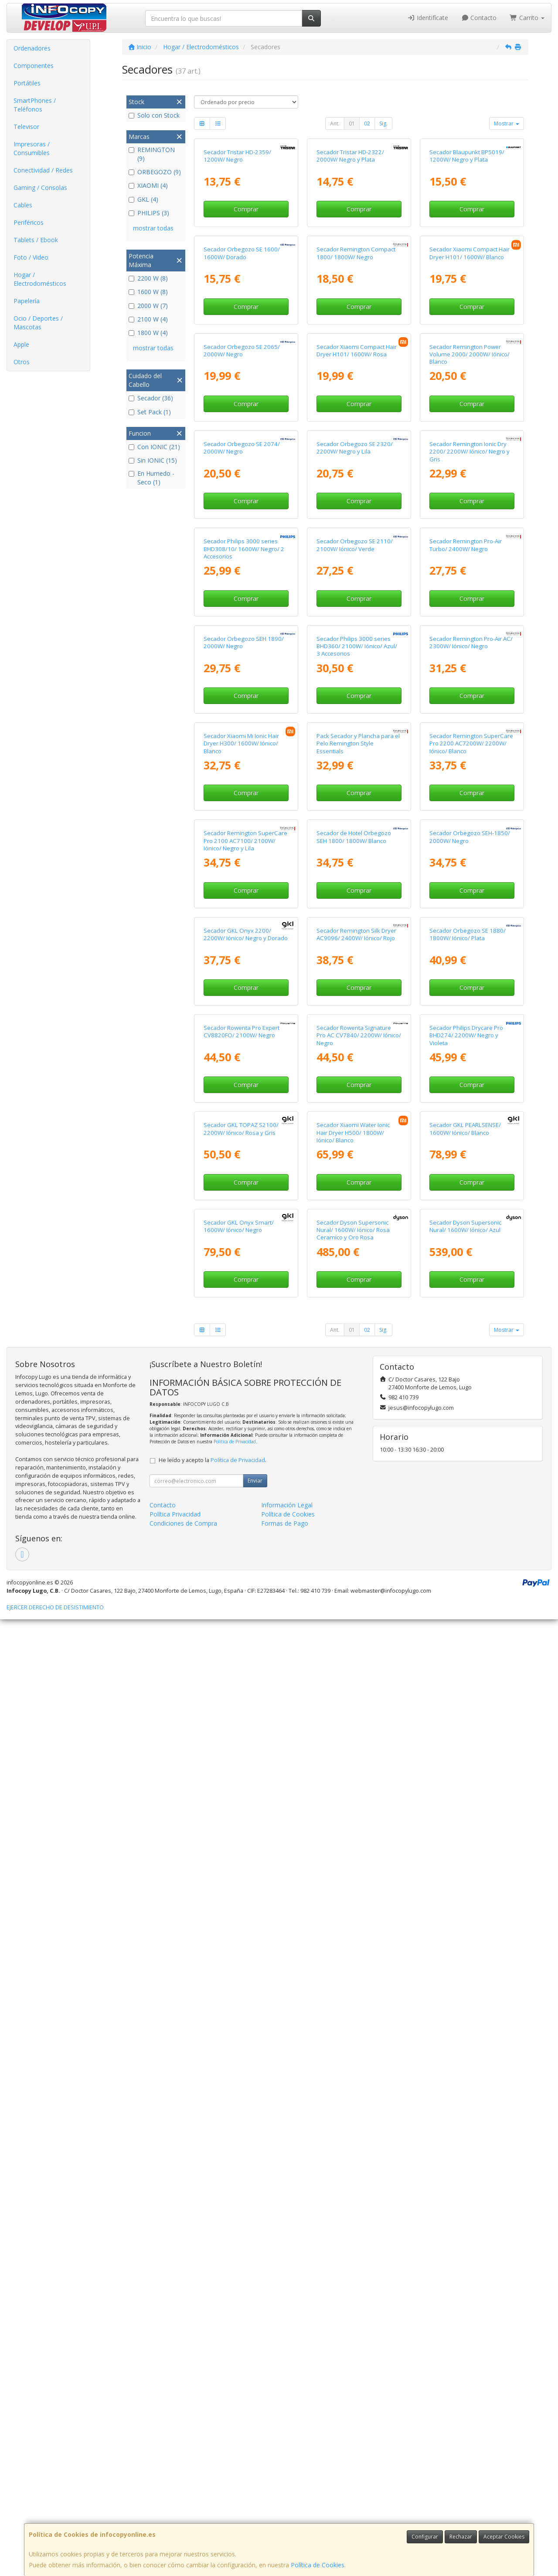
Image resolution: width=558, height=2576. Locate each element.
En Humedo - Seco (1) (151, 477)
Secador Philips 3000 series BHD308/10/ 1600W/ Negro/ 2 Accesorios (244, 947)
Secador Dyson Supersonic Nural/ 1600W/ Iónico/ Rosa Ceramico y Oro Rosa (353, 2186)
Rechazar (460, 2536)
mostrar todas (153, 228)
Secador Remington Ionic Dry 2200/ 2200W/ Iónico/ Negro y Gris (469, 770)
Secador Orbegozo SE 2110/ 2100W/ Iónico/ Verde (354, 943)
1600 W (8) (148, 292)
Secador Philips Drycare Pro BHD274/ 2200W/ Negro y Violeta (466, 1832)
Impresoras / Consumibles (32, 148)
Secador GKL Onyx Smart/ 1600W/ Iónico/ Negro (239, 2182)
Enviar (255, 2437)
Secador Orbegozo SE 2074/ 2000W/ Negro (242, 766)
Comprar (246, 288)
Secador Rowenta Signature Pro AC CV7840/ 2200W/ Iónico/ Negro (358, 1832)
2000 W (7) (148, 305)
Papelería (27, 301)
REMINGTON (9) (152, 154)
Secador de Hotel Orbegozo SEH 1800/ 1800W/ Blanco (353, 1474)
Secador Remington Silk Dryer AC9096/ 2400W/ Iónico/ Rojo (356, 1651)
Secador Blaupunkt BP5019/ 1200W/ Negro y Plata (466, 235)
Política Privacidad (175, 2471)
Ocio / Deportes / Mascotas (38, 322)
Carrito (527, 18)
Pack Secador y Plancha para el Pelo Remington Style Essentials (358, 1301)
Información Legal (287, 2462)
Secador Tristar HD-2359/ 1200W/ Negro (237, 235)
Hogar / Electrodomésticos (40, 279)
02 (367, 123)
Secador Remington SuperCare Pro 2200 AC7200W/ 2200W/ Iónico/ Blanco (471, 1301)
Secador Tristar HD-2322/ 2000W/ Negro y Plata (350, 235)
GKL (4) (143, 199)
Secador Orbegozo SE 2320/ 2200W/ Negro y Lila (354, 766)
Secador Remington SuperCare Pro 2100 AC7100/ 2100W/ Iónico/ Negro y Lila (245, 1478)
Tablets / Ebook (36, 240)
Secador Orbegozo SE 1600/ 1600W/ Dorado (242, 412)
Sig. (383, 123)
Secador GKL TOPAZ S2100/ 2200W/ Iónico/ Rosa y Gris (241, 2005)
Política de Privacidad (235, 2398)
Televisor (26, 126)
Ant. (335, 123)
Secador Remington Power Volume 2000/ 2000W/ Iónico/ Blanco (469, 593)
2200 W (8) (148, 278)
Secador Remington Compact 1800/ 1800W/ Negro (355, 412)
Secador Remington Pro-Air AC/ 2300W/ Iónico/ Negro (471, 1120)
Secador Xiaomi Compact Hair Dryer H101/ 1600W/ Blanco (469, 412)
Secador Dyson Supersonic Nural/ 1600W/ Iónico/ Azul (465, 2182)
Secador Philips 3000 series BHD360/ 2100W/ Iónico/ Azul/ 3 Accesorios (356, 1124)
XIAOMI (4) (148, 185)
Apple (21, 344)
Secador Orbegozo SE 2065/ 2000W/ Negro (242, 589)
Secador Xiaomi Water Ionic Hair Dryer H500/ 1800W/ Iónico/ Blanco (353, 2009)
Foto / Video (31, 257)
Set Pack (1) (150, 412)
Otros (22, 362)
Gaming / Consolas (40, 187)
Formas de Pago (284, 2480)
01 (352, 123)
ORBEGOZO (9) (155, 172)
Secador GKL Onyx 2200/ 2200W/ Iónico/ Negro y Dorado (246, 1651)
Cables (23, 205)
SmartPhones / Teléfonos (35, 104)
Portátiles (27, 83)
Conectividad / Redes (43, 170)
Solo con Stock (154, 115)
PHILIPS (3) (149, 213)
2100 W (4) (148, 319)
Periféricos (29, 222)
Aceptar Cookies (503, 2536)
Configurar (425, 2536)
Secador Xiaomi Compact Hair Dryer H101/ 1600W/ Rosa (356, 589)
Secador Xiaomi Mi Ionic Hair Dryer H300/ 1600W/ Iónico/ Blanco (241, 1301)
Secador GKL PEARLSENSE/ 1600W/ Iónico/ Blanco (465, 2005)
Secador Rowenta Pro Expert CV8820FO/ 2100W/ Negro (241, 1828)
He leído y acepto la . (212, 2416)
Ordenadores (32, 48)
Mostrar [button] (506, 123)
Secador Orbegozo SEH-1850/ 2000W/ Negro (469, 1474)
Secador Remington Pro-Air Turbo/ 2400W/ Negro (465, 943)
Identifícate (427, 18)
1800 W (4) (148, 332)
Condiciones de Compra (183, 2480)
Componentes (34, 65)
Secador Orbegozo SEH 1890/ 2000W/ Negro (244, 1120)
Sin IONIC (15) (153, 460)
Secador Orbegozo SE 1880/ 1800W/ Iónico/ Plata (467, 1651)
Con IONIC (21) (154, 447)
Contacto (479, 18)
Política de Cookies (317, 2565)
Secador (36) (151, 398)
